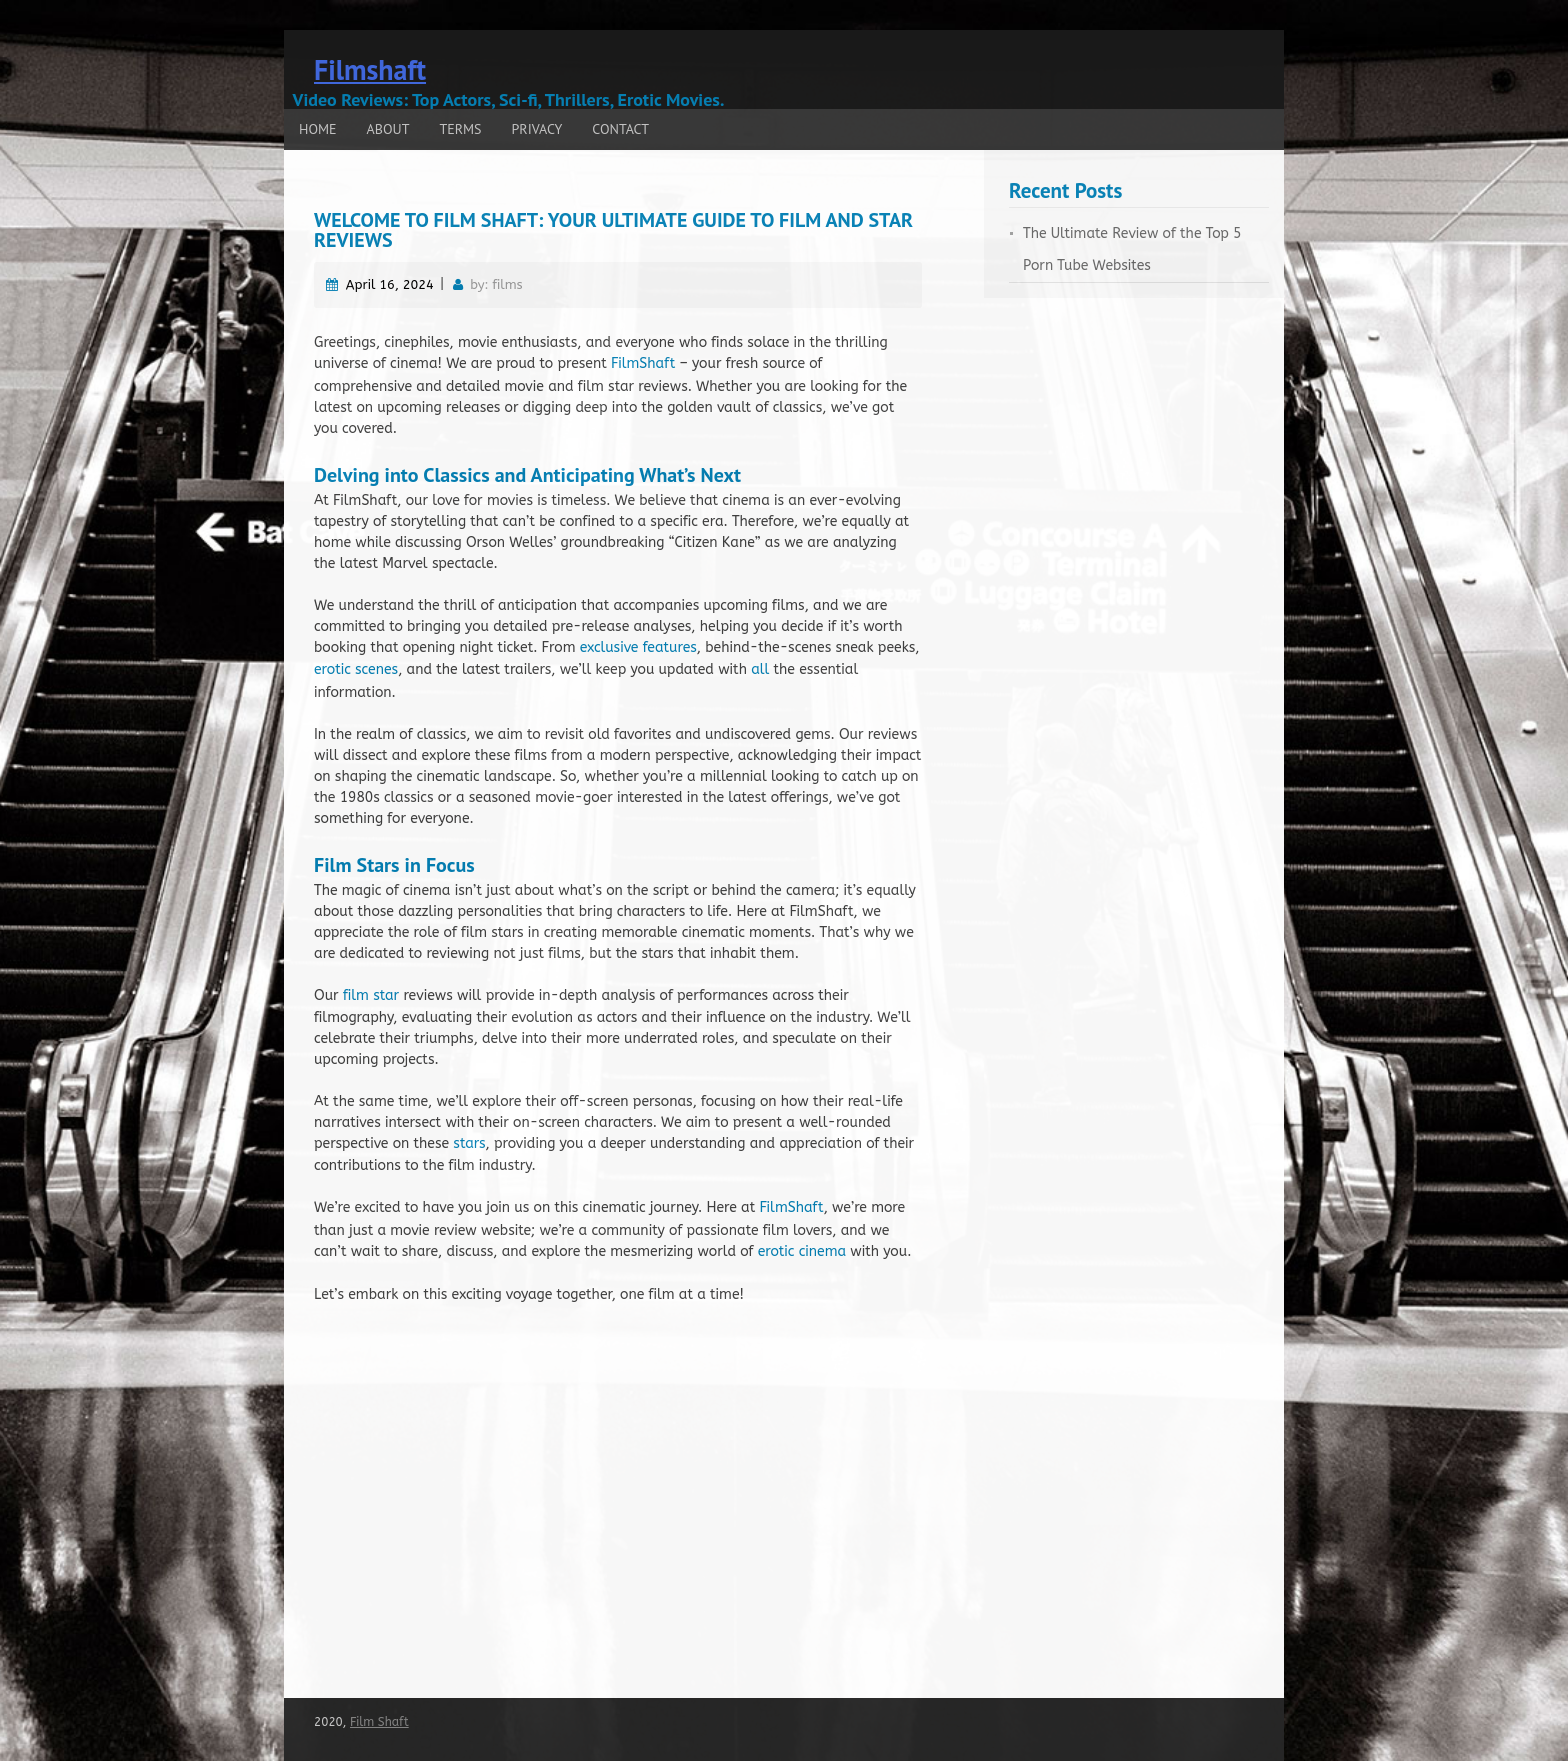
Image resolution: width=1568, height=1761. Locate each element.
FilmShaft (643, 363)
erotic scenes (356, 669)
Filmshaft (370, 69)
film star (371, 995)
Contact (620, 129)
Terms (460, 129)
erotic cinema (802, 1251)
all (760, 669)
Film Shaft (379, 1722)
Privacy (537, 129)
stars (469, 1143)
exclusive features (638, 647)
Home (318, 129)
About (388, 129)
